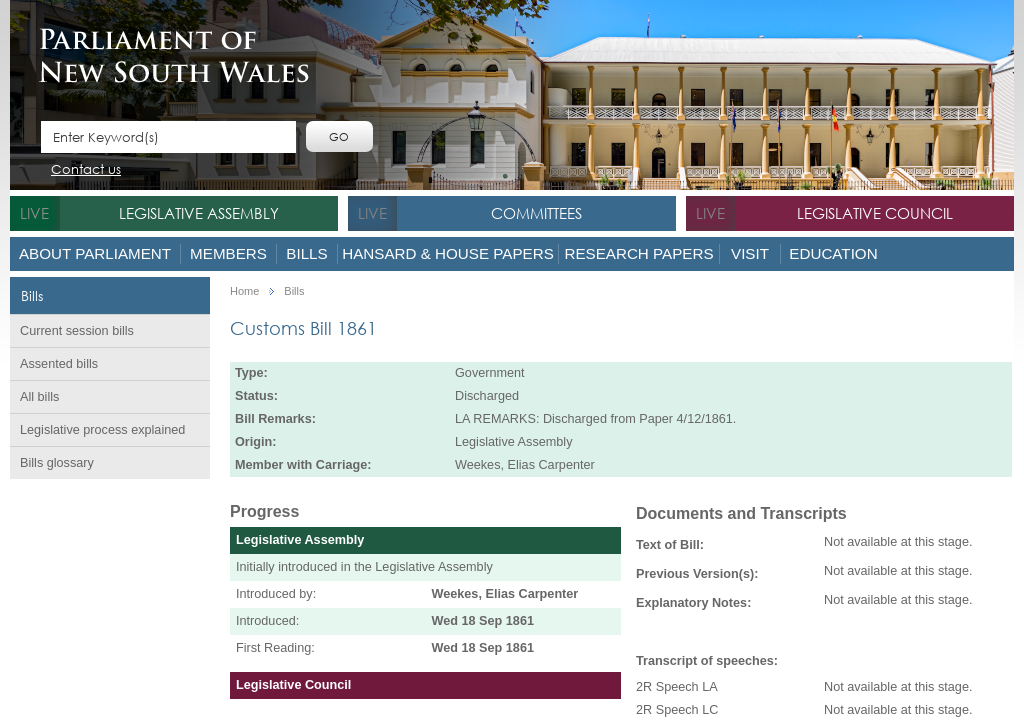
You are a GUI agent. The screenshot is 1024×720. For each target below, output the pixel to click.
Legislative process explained (102, 430)
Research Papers (638, 253)
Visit (750, 253)
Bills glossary (57, 463)
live (34, 213)
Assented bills (59, 364)
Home (244, 291)
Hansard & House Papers (448, 253)
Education (833, 253)
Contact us (86, 170)
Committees (536, 213)
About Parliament (95, 253)
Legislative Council (875, 213)
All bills (39, 397)
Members (228, 253)
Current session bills (77, 331)
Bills (306, 253)
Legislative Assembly (199, 213)
